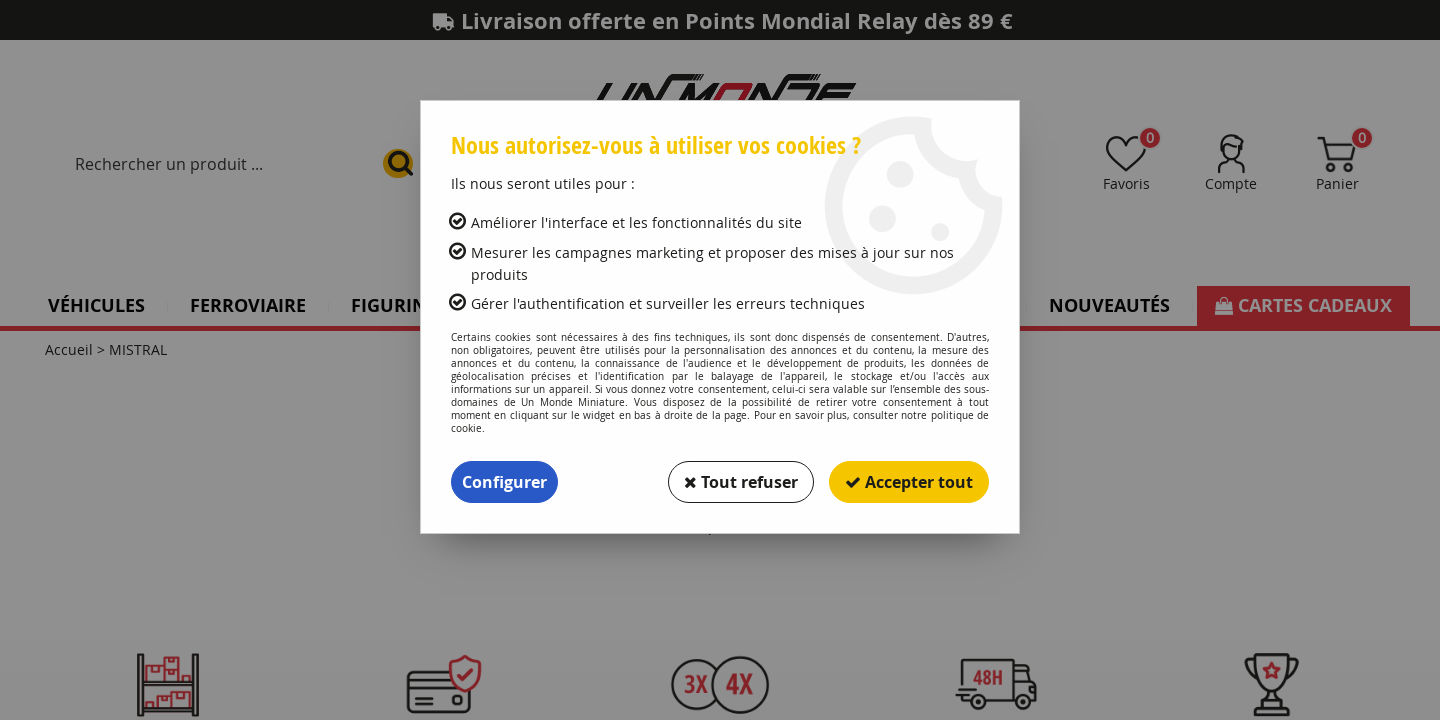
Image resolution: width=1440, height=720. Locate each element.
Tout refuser (741, 482)
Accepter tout (909, 482)
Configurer (504, 482)
